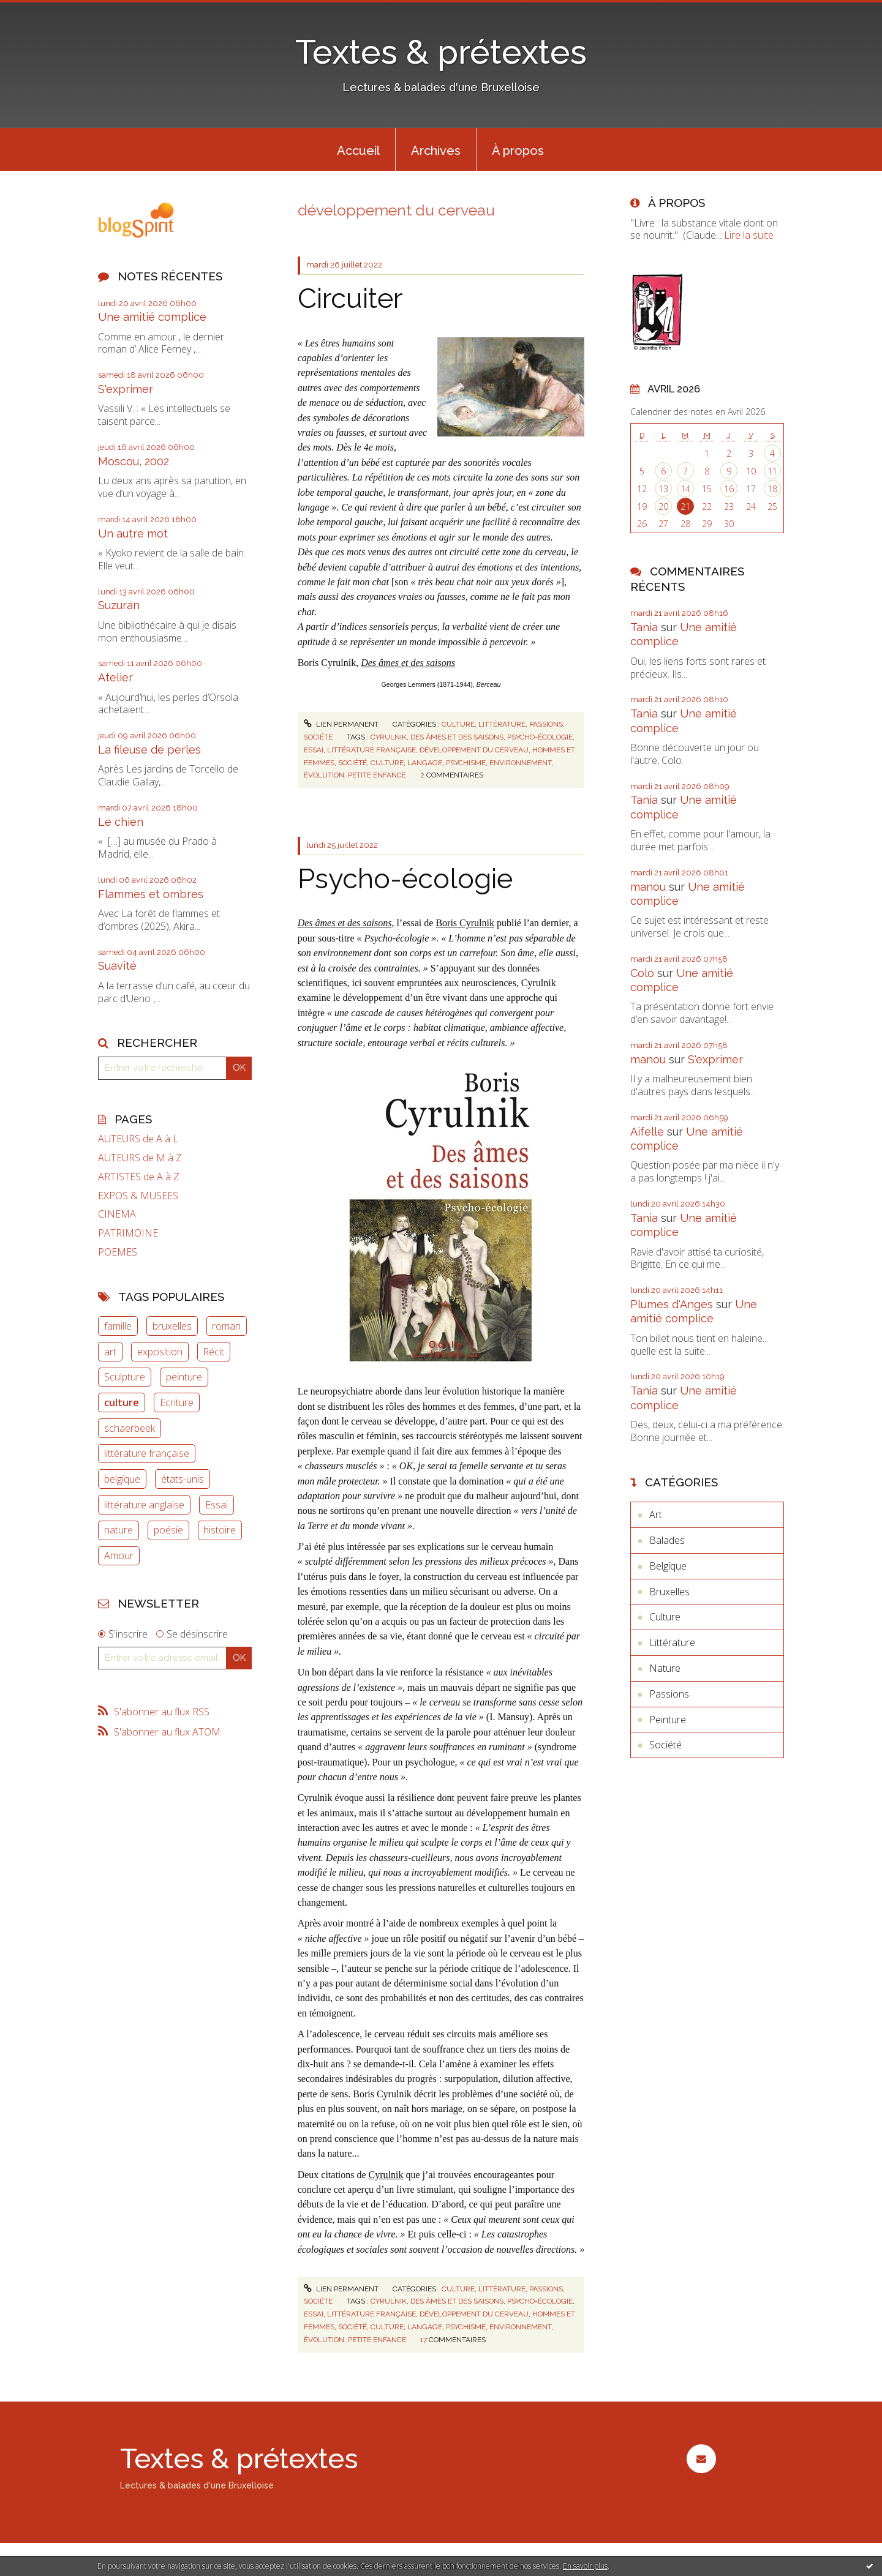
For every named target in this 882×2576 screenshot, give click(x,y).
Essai (216, 1504)
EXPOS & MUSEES (138, 1195)
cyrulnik (389, 737)
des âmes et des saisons (456, 737)
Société (318, 737)
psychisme (466, 762)
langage (424, 762)
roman (226, 1326)
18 (772, 489)
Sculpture (124, 1376)
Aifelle (647, 1131)
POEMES (117, 1252)
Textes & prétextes (441, 52)
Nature (664, 1668)
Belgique (668, 1566)
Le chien (120, 821)
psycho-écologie (540, 737)
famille (118, 1326)
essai (313, 750)
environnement (520, 762)
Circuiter (350, 298)
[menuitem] (358, 149)
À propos (518, 150)
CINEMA (117, 1214)
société (352, 762)
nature (118, 1530)
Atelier (115, 677)
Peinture (667, 1719)
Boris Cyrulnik (464, 923)
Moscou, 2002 (133, 461)
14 (685, 489)
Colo (642, 973)
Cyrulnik (386, 2175)
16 (729, 489)
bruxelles (172, 1326)
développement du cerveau (474, 750)
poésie (168, 1530)
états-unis (182, 1479)
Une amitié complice (152, 316)
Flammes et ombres (150, 894)
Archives (436, 150)
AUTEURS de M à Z (140, 1157)
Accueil (358, 150)
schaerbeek (129, 1428)
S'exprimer (125, 389)
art (110, 1351)
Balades (667, 1540)
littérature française (146, 1453)
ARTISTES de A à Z (138, 1176)
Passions (546, 724)
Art (655, 1514)
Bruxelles (669, 1591)
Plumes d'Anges (671, 1304)
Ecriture (177, 1402)
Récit (213, 1351)
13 (663, 489)
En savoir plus (585, 2566)
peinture (184, 1376)
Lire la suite (749, 235)
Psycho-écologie (405, 879)
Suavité (117, 965)
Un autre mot (133, 533)
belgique (122, 1479)
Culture (458, 724)
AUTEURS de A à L (138, 1139)
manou (648, 886)
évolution (324, 775)
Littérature (502, 724)
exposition (160, 1351)
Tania (644, 627)
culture (121, 1402)
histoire (219, 1530)
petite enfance (377, 775)
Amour (119, 1555)
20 (663, 506)
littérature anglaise (144, 1504)
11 (772, 471)
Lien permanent (341, 724)
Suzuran (119, 605)
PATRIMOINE (128, 1233)
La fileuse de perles (149, 749)
